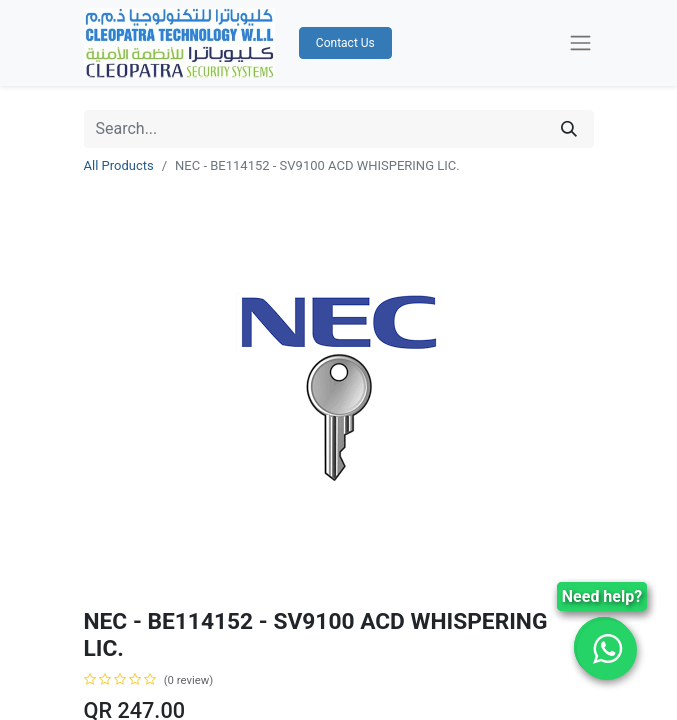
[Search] (569, 129)
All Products (119, 165)
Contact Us (345, 43)
